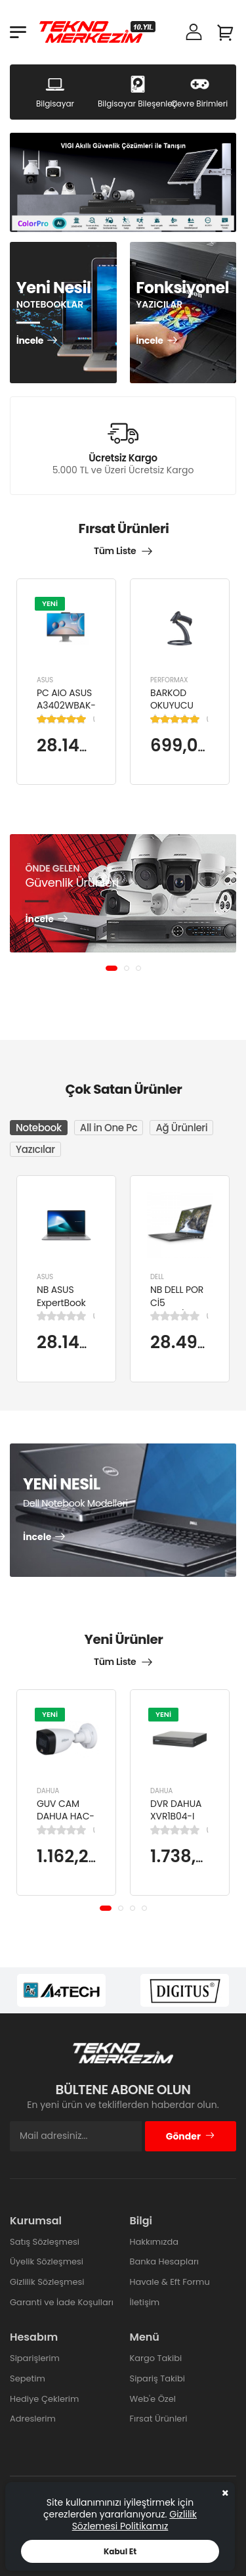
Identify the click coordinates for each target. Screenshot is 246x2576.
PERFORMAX (169, 679)
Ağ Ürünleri (181, 1128)
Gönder (190, 2136)
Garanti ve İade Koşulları (61, 2302)
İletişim (145, 2302)
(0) (94, 1316)
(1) (94, 718)
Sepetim (27, 2378)
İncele (29, 341)
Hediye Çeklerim (44, 2399)
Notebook (39, 1128)
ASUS (45, 679)
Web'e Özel (153, 2399)
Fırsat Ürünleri (159, 2418)
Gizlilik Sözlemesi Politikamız (134, 2520)
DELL (157, 1277)
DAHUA (48, 1791)
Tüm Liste (115, 550)
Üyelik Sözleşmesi (46, 2261)
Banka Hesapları (164, 2261)
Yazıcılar (35, 1149)
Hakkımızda (154, 2242)
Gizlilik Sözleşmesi (47, 2282)
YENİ (50, 602)
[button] (111, 968)
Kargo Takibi (156, 2358)
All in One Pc (109, 1128)
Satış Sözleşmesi (44, 2242)
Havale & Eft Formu (170, 2282)
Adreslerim (33, 2418)
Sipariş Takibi (157, 2378)
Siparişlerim (35, 2358)
